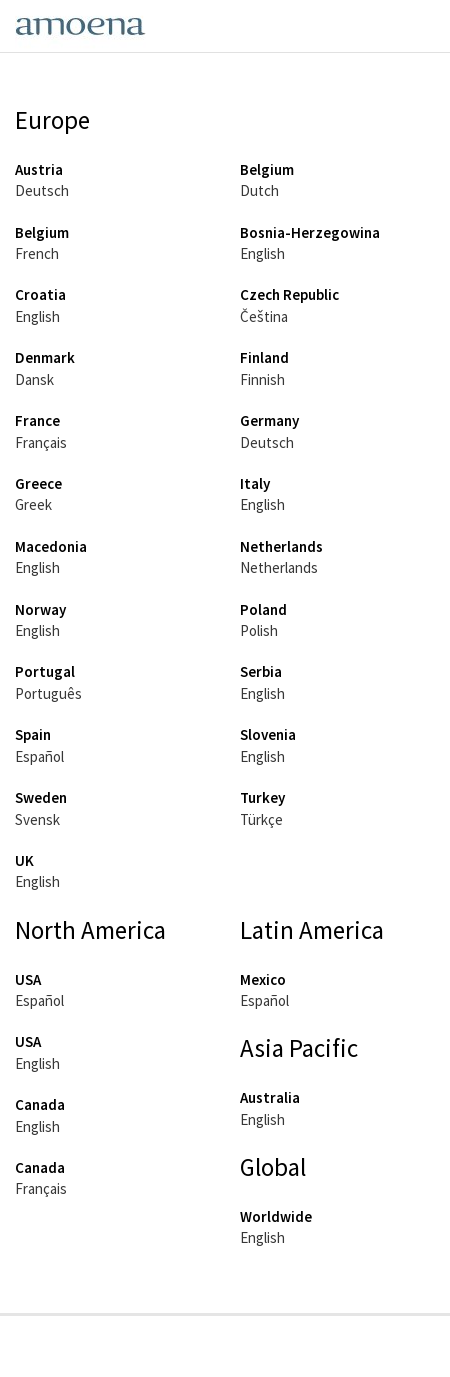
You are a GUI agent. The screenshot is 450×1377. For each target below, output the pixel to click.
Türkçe (261, 819)
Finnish (262, 379)
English (262, 253)
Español (39, 756)
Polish (259, 630)
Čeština (264, 316)
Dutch (259, 190)
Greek (33, 504)
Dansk (34, 379)
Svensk (37, 819)
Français (41, 442)
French (37, 253)
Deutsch (42, 190)
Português (48, 693)
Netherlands (279, 567)
